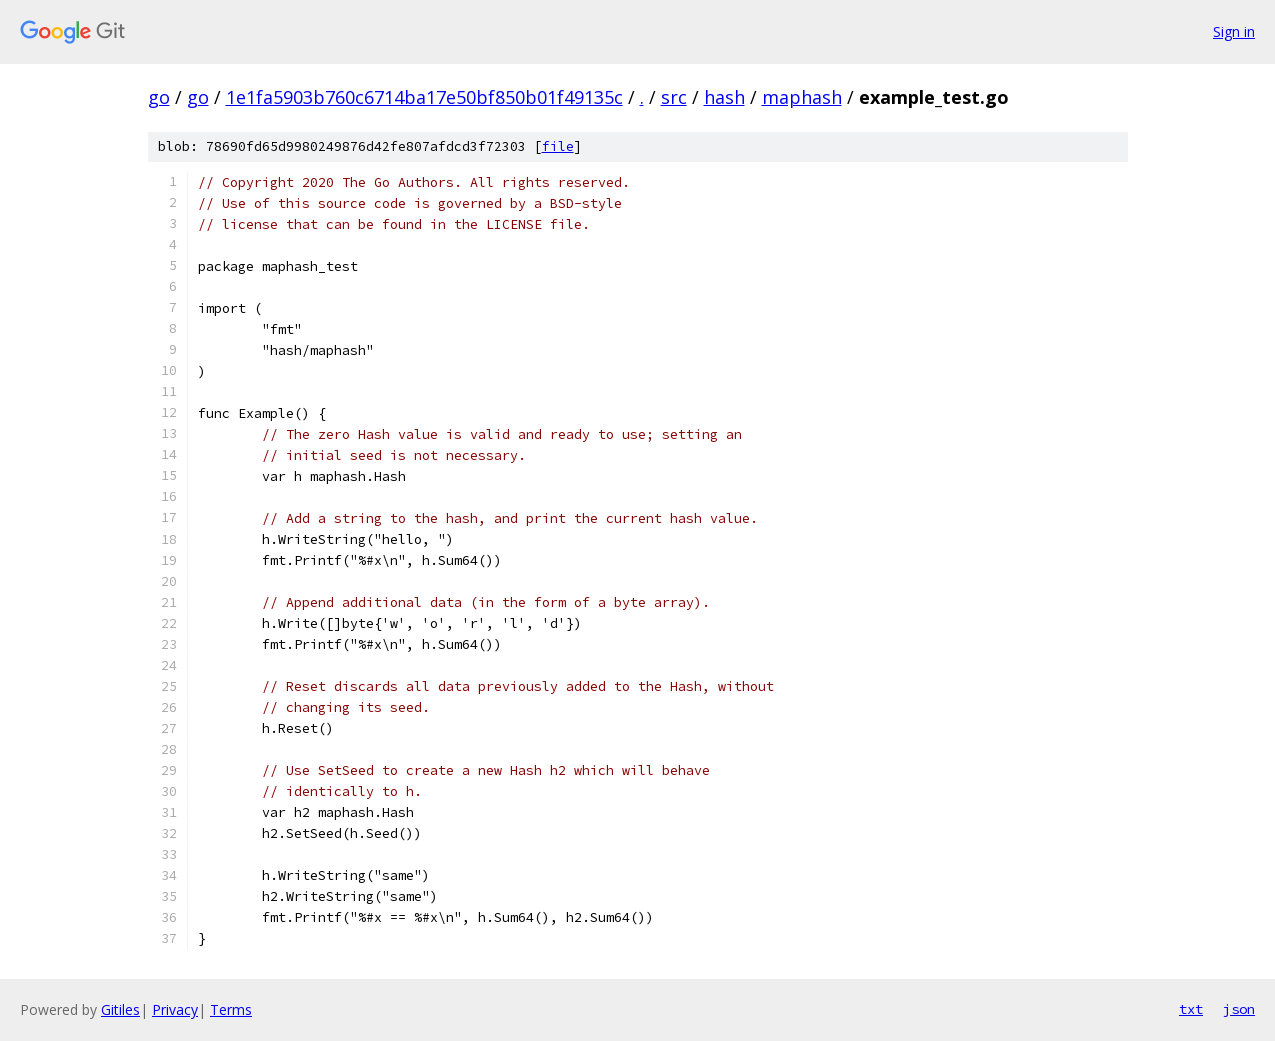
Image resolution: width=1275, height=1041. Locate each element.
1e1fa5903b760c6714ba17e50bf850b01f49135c (424, 97)
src (674, 97)
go (159, 97)
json (1239, 1009)
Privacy (175, 1009)
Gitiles (120, 1009)
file (558, 146)
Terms (231, 1009)
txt (1191, 1009)
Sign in (1234, 31)
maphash (802, 97)
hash (724, 97)
